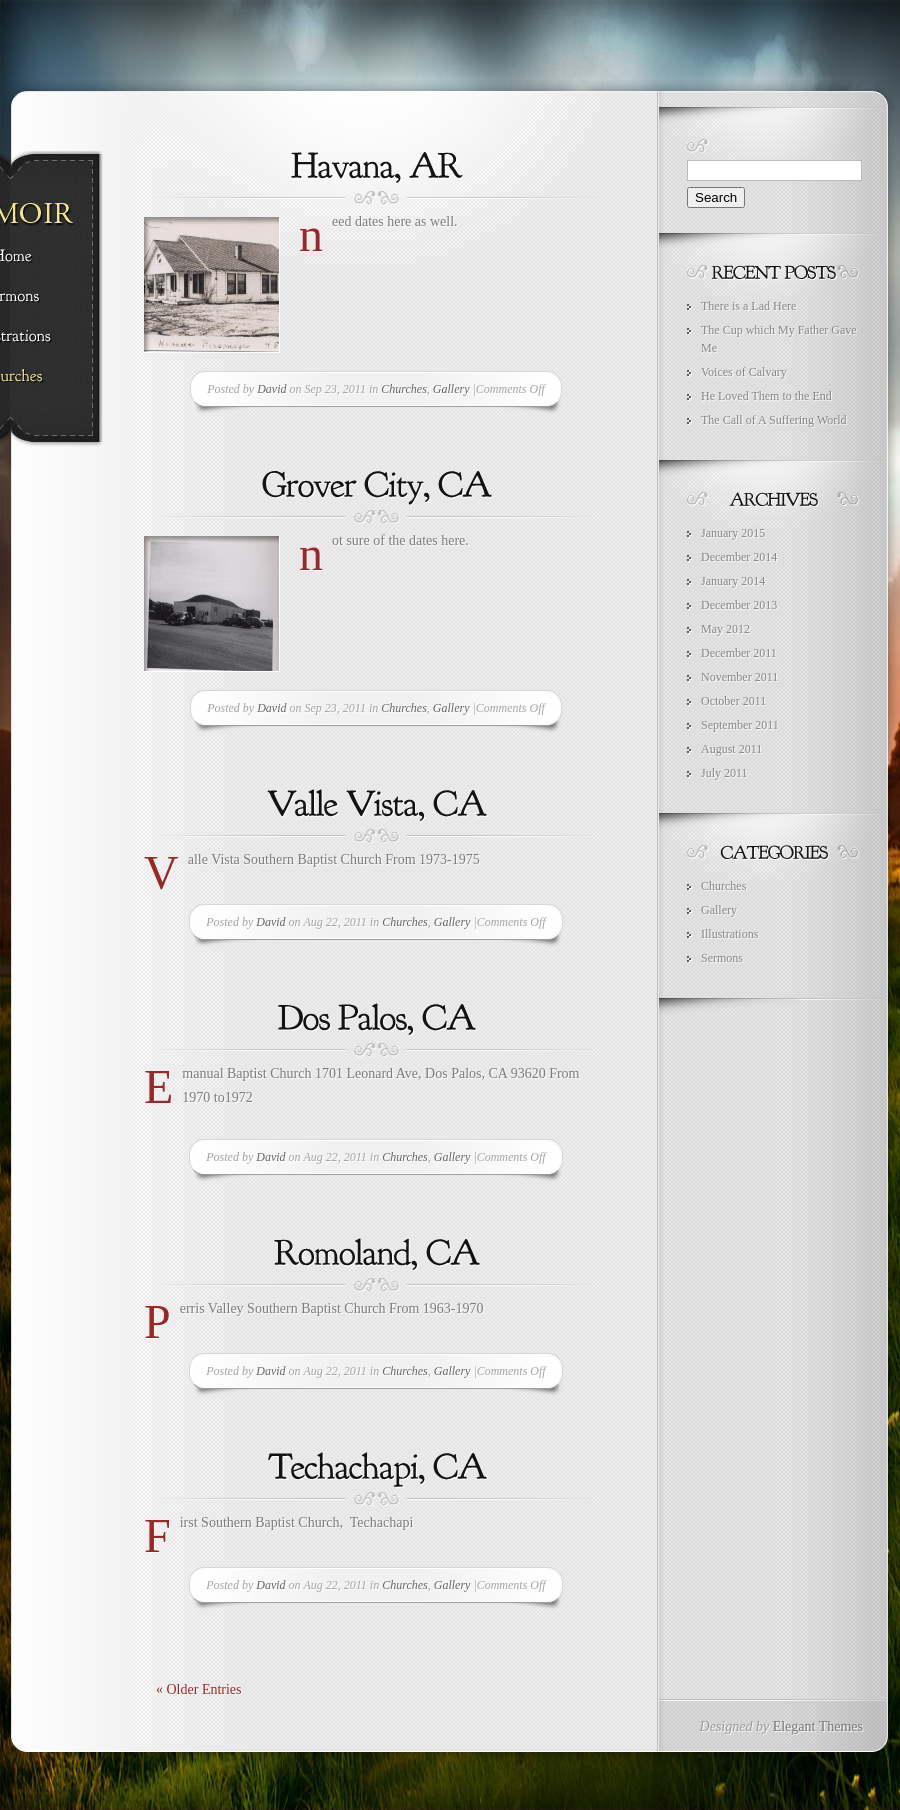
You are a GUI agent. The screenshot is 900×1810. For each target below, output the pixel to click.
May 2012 (725, 629)
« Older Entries (199, 1689)
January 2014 (733, 581)
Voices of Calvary (744, 372)
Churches (404, 389)
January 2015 (733, 533)
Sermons (722, 958)
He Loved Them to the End (766, 396)
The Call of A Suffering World (774, 420)
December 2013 (739, 605)
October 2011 (733, 701)
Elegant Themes (818, 1726)
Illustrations (729, 934)
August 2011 (731, 749)
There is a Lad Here (748, 306)
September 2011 (740, 725)
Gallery (451, 389)
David (271, 389)
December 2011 (739, 653)
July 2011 (724, 773)
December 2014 (739, 557)
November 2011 (739, 677)
